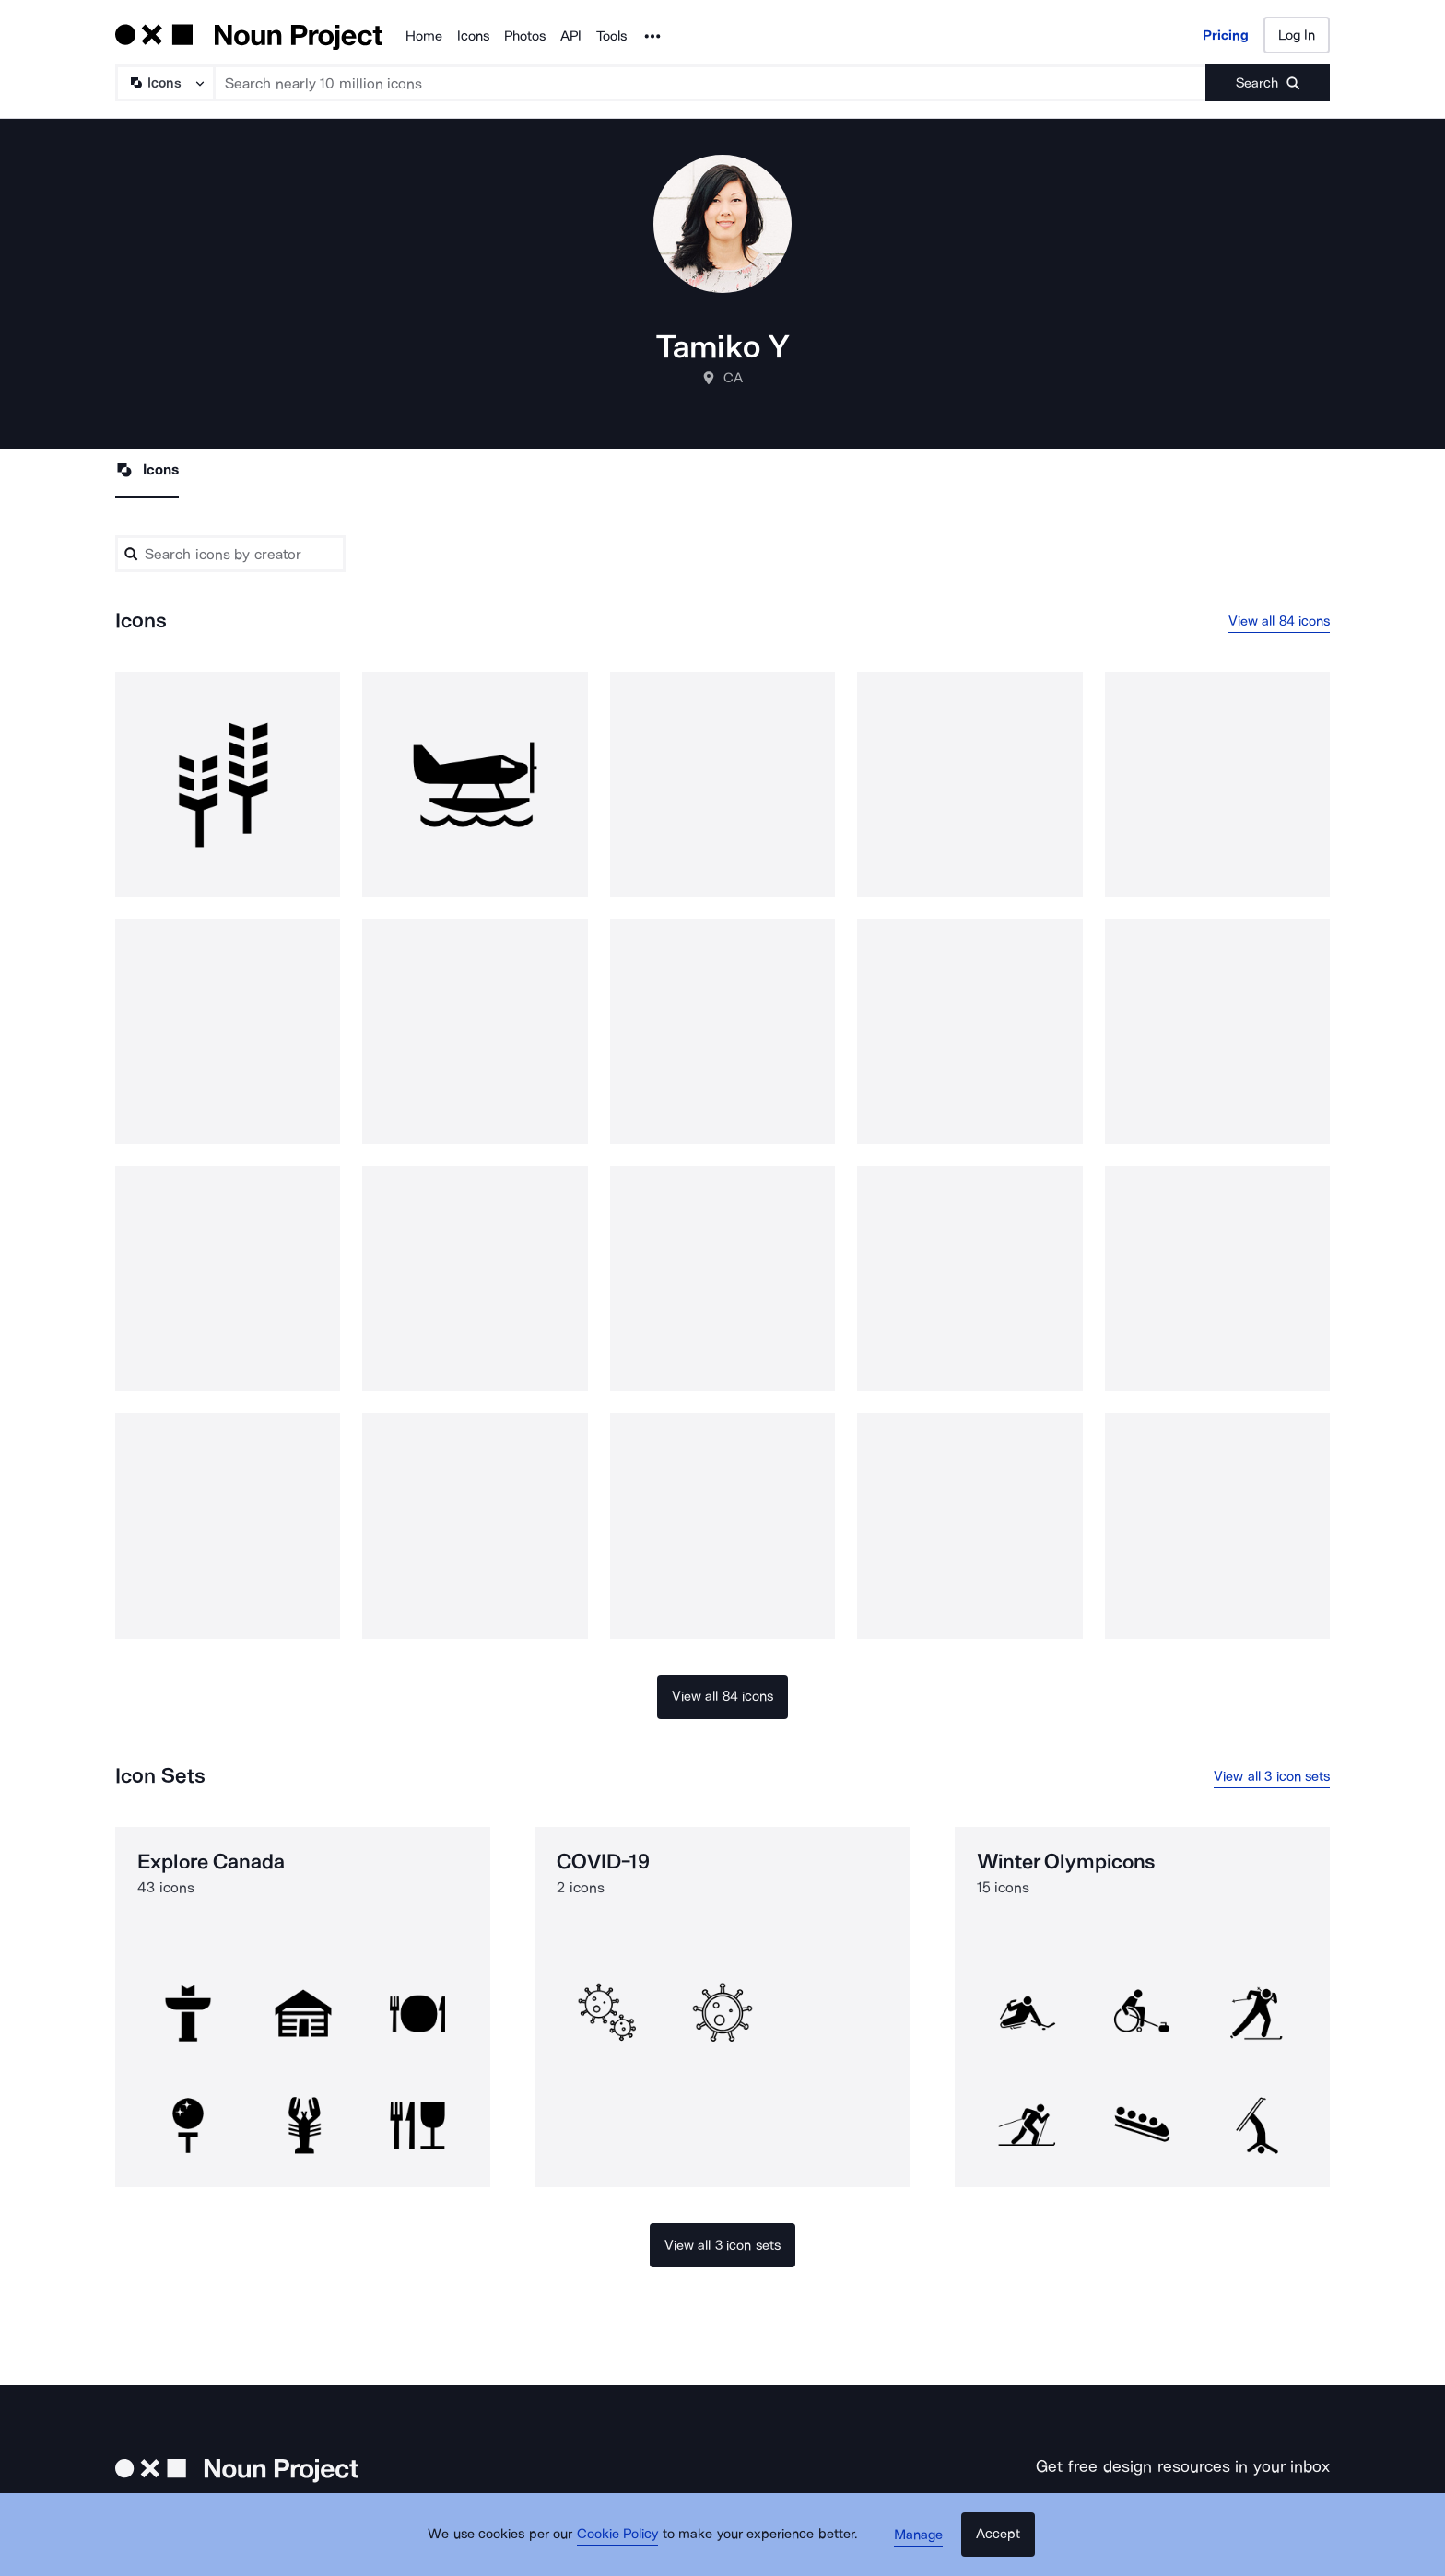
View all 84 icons (1279, 622)
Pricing (1226, 35)
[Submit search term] (1267, 82)
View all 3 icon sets (1272, 1778)
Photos (525, 36)
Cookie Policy (623, 2543)
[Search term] (710, 82)
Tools (611, 36)
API (571, 36)
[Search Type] (164, 82)
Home (423, 36)
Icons (473, 36)
